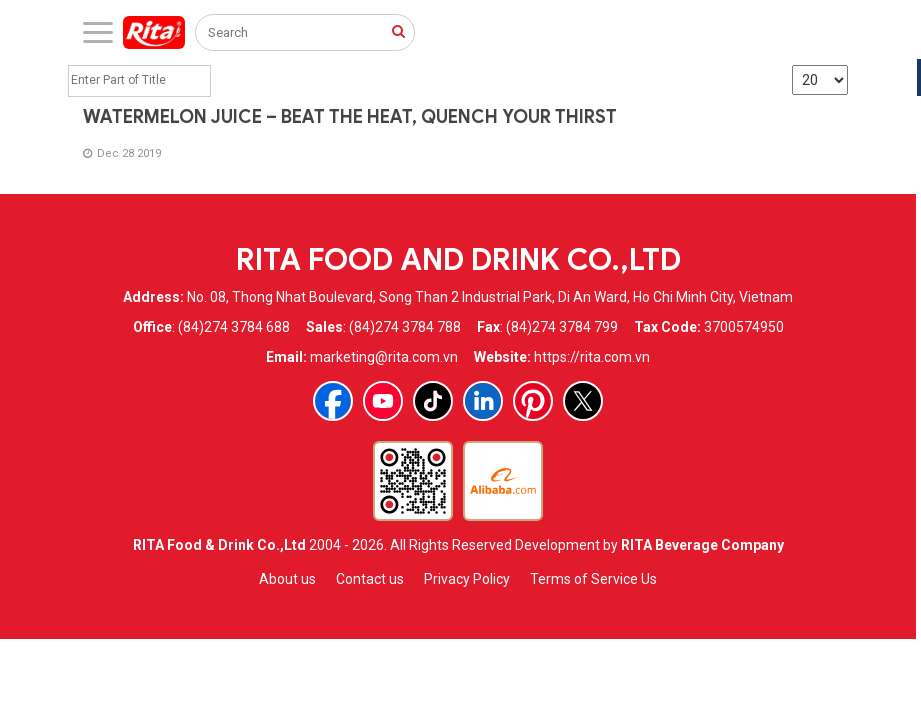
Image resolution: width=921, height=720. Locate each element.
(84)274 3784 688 (234, 327)
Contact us (370, 579)
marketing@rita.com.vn (384, 357)
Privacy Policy (467, 579)
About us (287, 579)
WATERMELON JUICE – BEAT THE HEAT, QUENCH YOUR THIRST (350, 117)
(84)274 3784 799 (562, 327)
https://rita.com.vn (592, 357)
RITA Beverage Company (702, 545)
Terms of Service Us (593, 579)
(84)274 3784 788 (405, 327)
